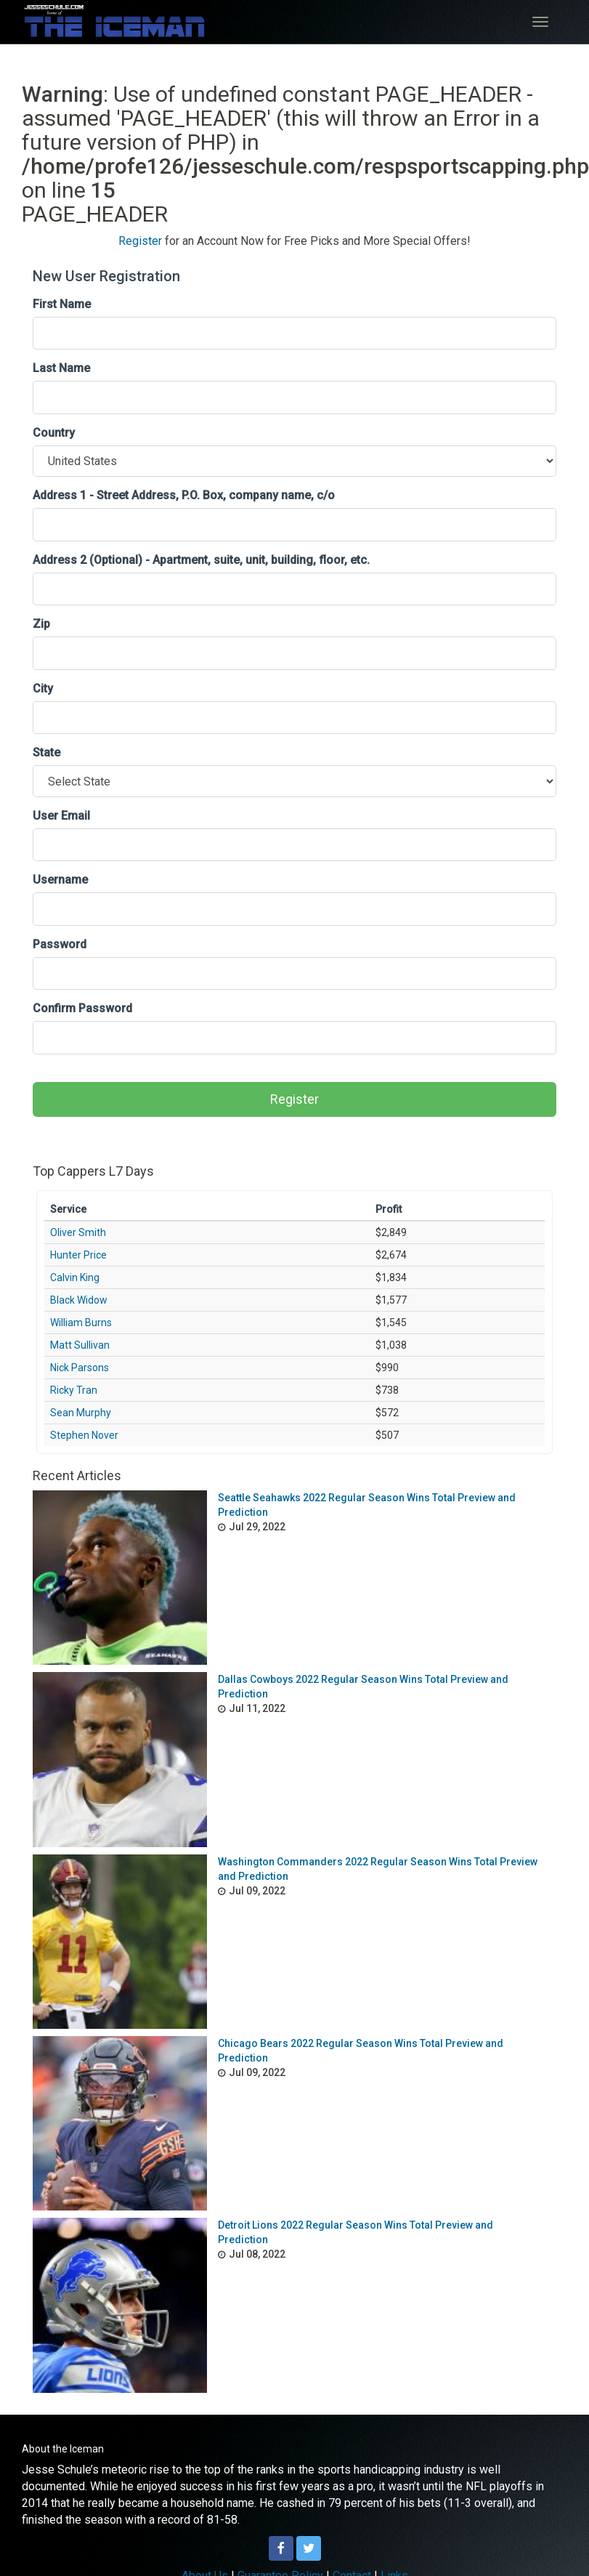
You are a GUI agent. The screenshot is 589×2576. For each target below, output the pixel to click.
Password (59, 944)
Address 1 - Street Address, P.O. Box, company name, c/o (184, 495)
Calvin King (74, 1277)
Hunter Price (78, 1255)
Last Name (61, 368)
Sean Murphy (80, 1412)
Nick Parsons (79, 1367)
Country (54, 433)
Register (140, 241)
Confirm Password (82, 1008)
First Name (62, 304)
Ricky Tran (73, 1390)
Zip (41, 624)
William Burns (81, 1322)
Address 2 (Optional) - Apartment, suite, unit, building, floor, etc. (201, 560)
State (46, 752)
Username (60, 880)
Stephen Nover (84, 1435)
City (43, 688)
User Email (61, 816)
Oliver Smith (78, 1232)
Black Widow (78, 1300)
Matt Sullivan (80, 1345)
